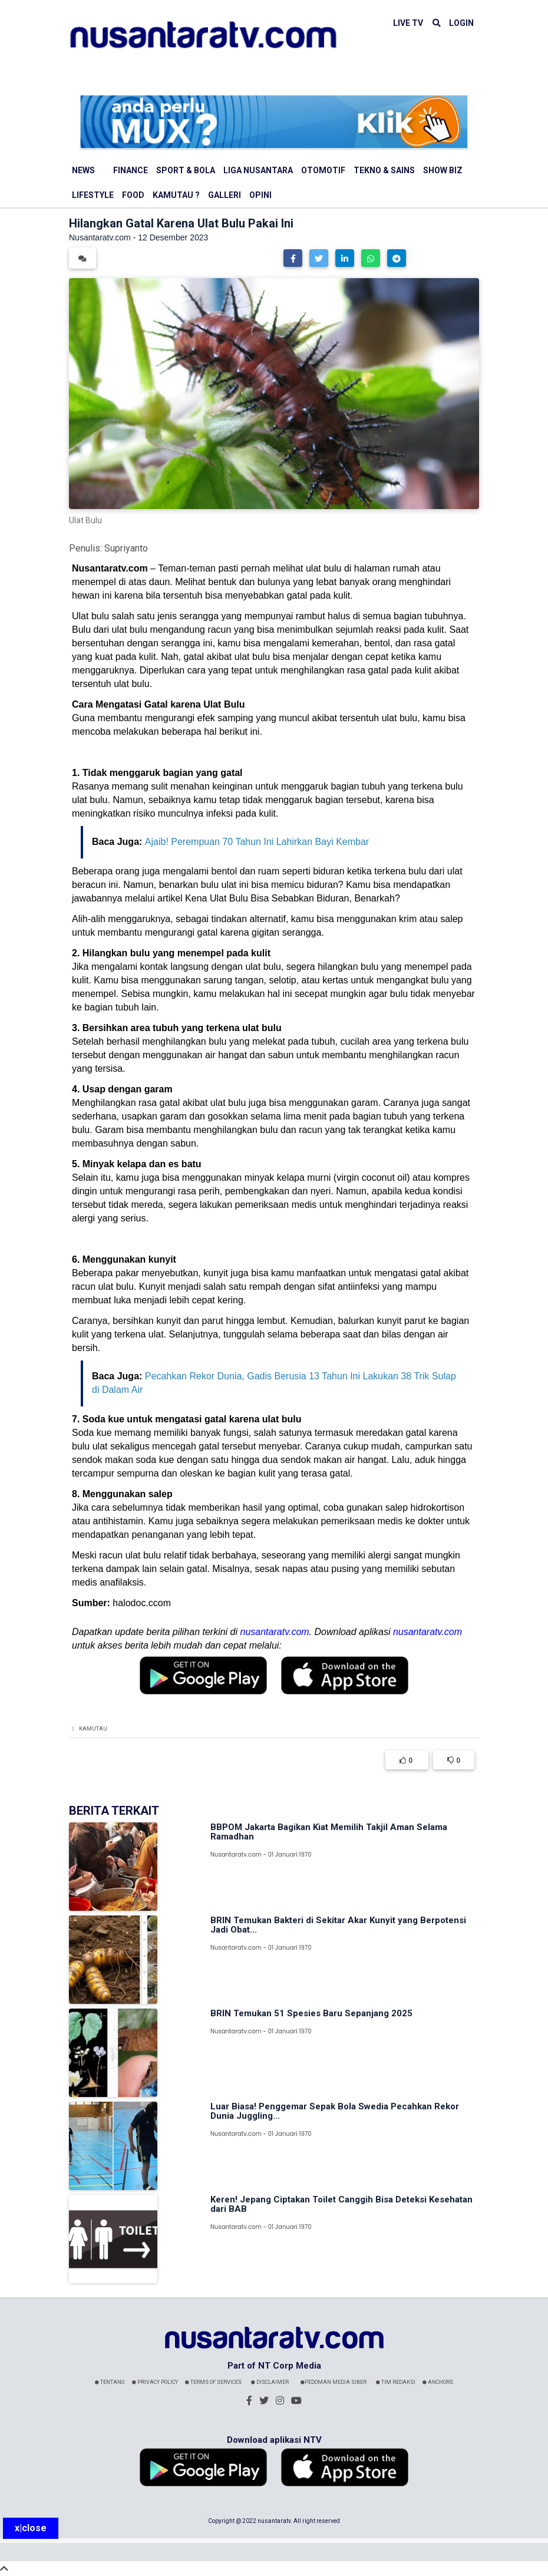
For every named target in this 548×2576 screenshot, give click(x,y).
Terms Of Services (213, 2382)
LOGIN (461, 23)
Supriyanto (126, 548)
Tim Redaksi (395, 2382)
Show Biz (443, 170)
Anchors (437, 2382)
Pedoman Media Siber (334, 2382)
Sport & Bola (185, 170)
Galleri (224, 195)
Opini (260, 195)
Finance (130, 170)
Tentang (110, 2382)
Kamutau (93, 1729)
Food (133, 195)
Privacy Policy (155, 2382)
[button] (292, 258)
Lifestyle (93, 195)
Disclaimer (270, 2382)
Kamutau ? (176, 195)
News (83, 170)
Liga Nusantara (258, 170)
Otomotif (323, 170)
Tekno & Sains (384, 170)
